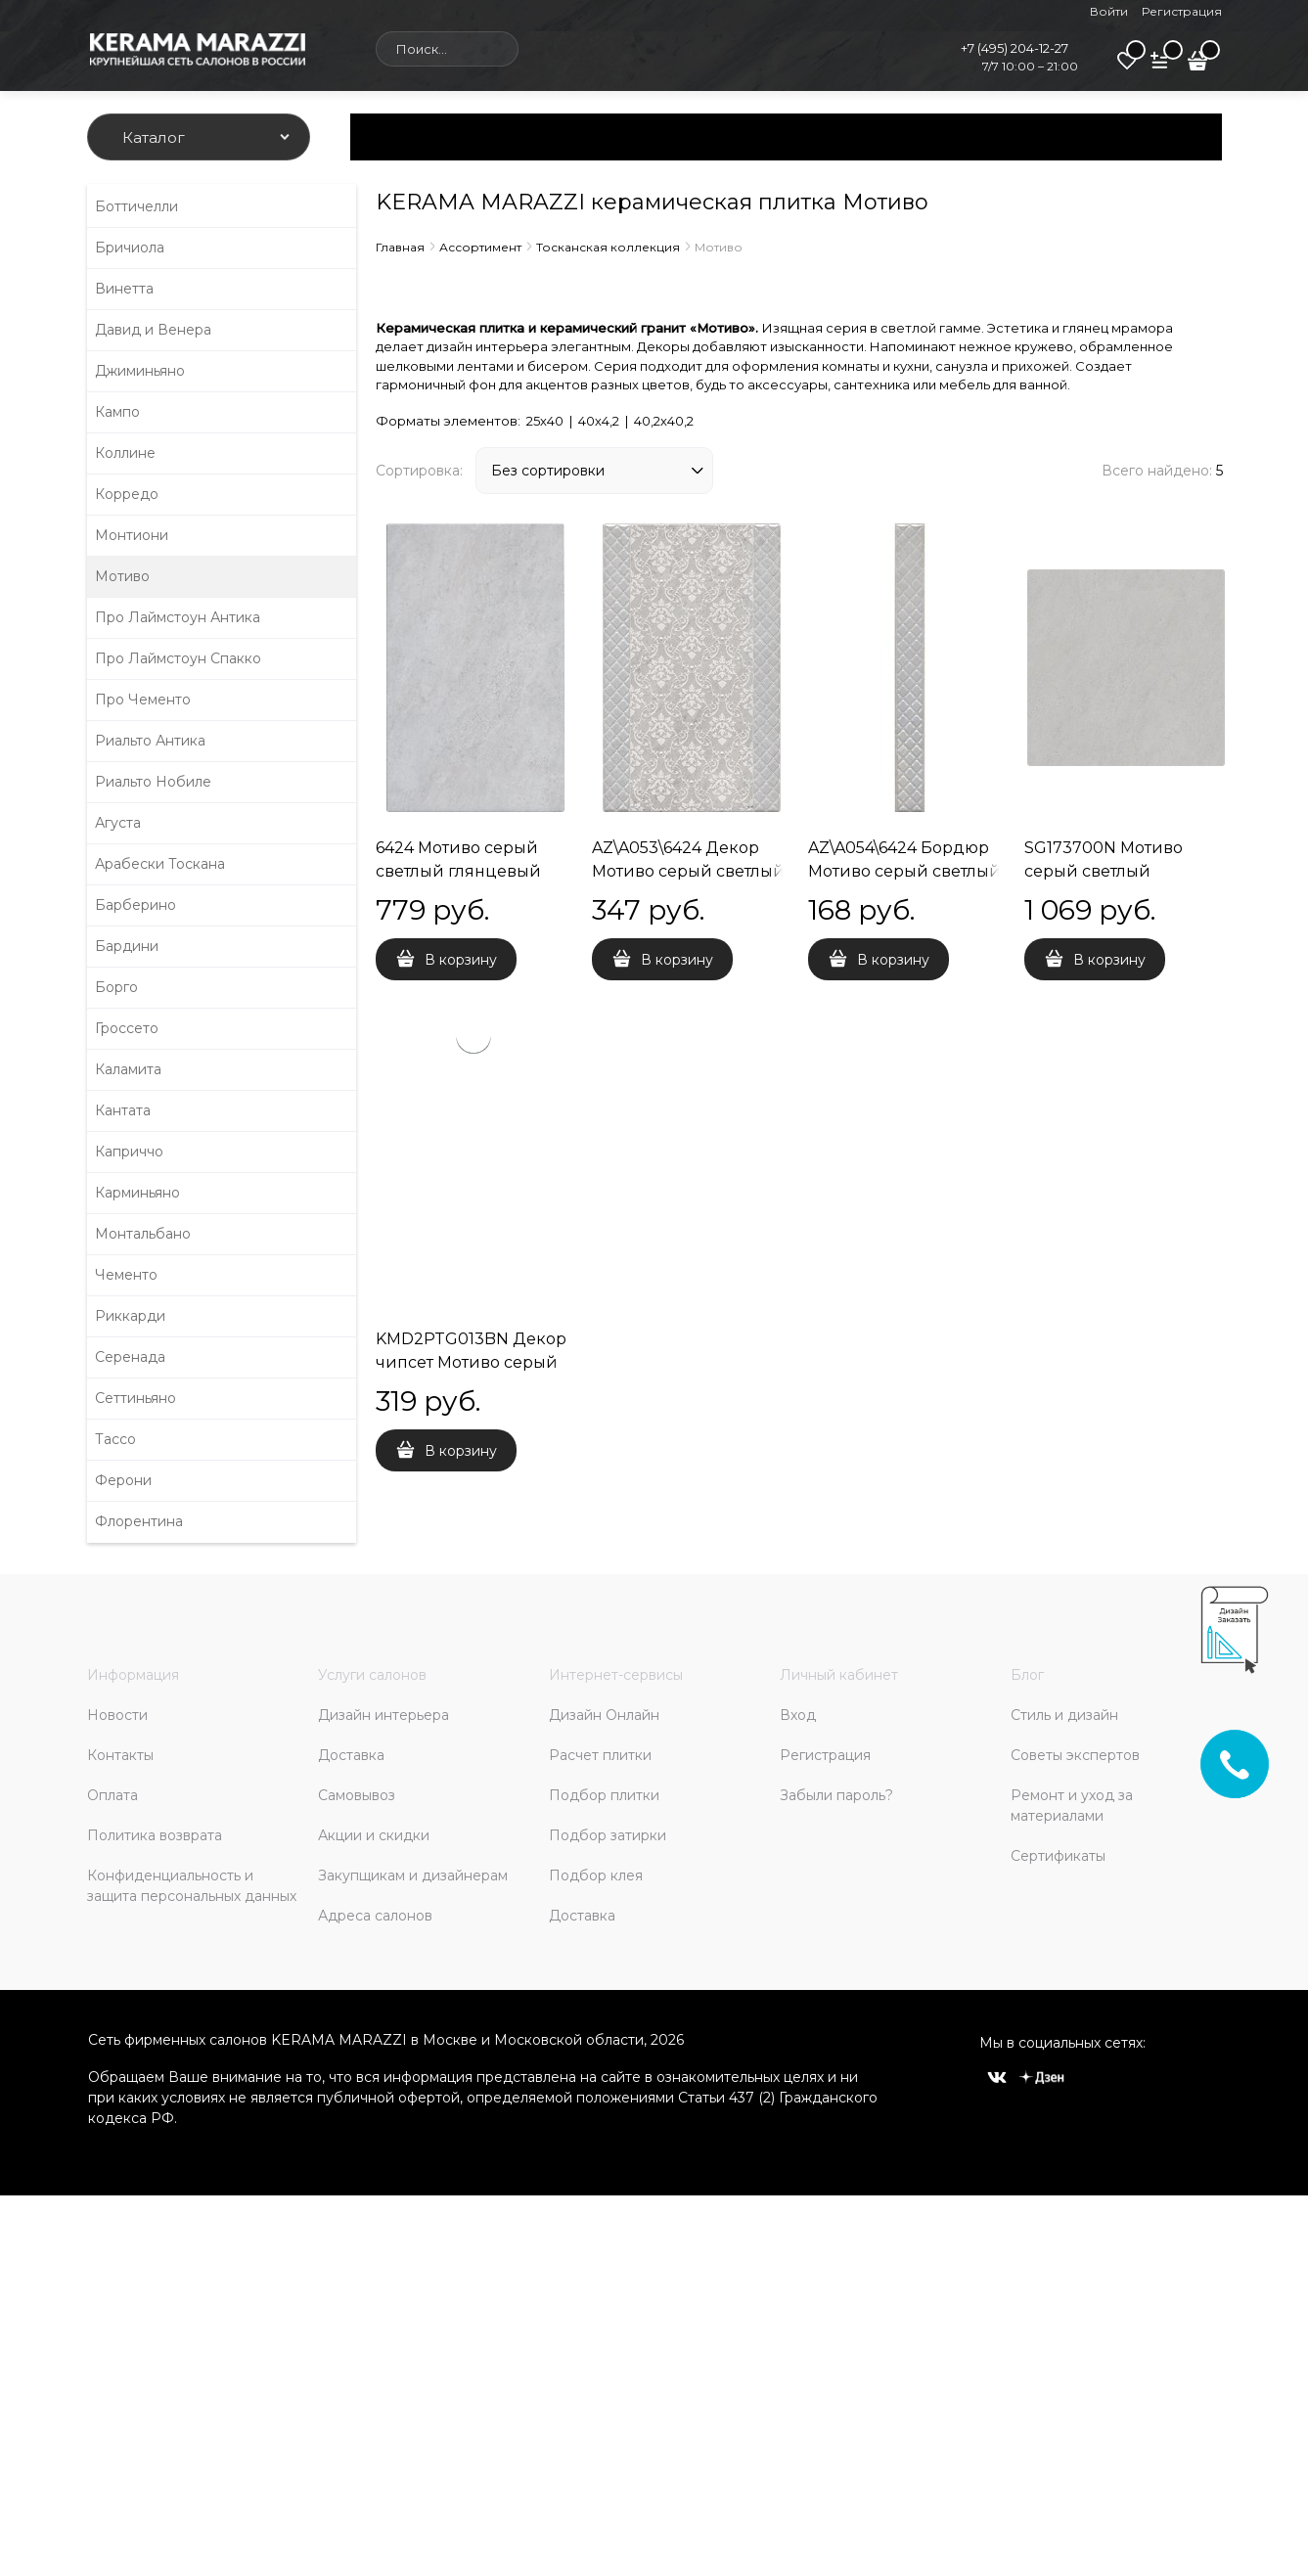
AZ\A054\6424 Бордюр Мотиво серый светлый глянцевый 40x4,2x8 (904, 871)
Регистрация (1182, 11)
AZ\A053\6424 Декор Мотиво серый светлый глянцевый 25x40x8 (688, 871)
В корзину (461, 960)
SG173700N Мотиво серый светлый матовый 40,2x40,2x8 (1109, 871)
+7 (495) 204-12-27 (1014, 48)
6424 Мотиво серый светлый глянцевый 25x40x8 (458, 871)
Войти (1109, 11)
